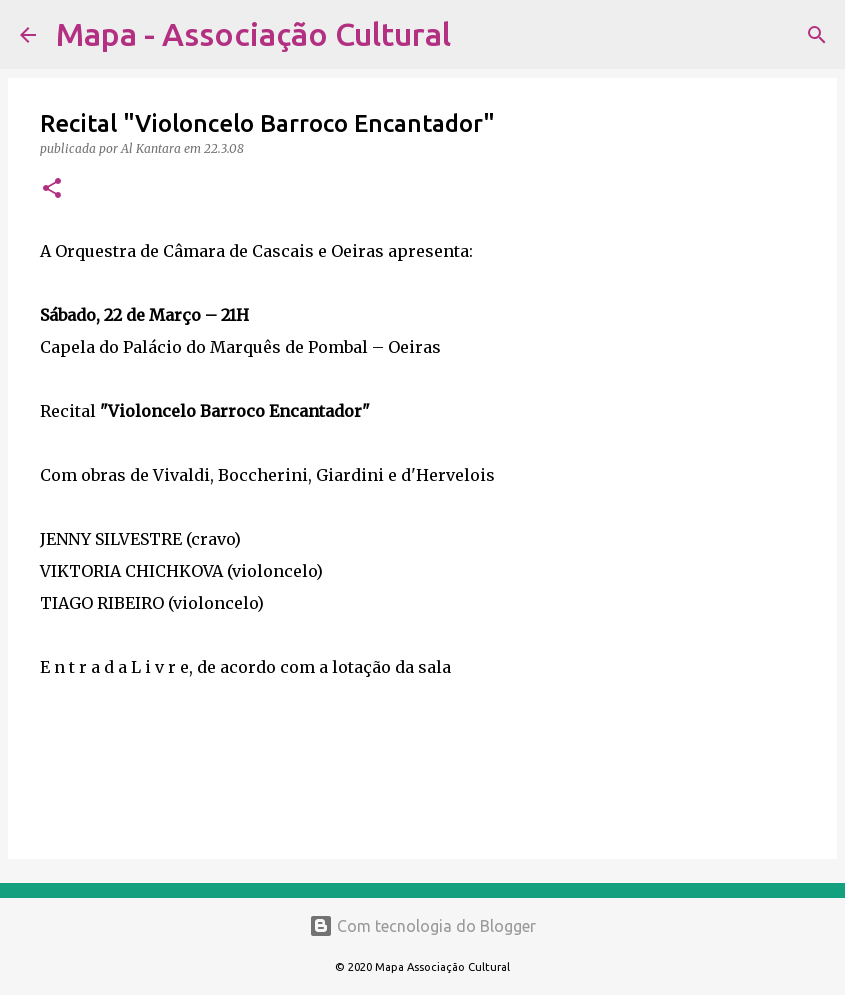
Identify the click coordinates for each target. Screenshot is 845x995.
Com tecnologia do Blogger (422, 926)
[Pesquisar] (479, 35)
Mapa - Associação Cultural (253, 34)
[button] (52, 189)
